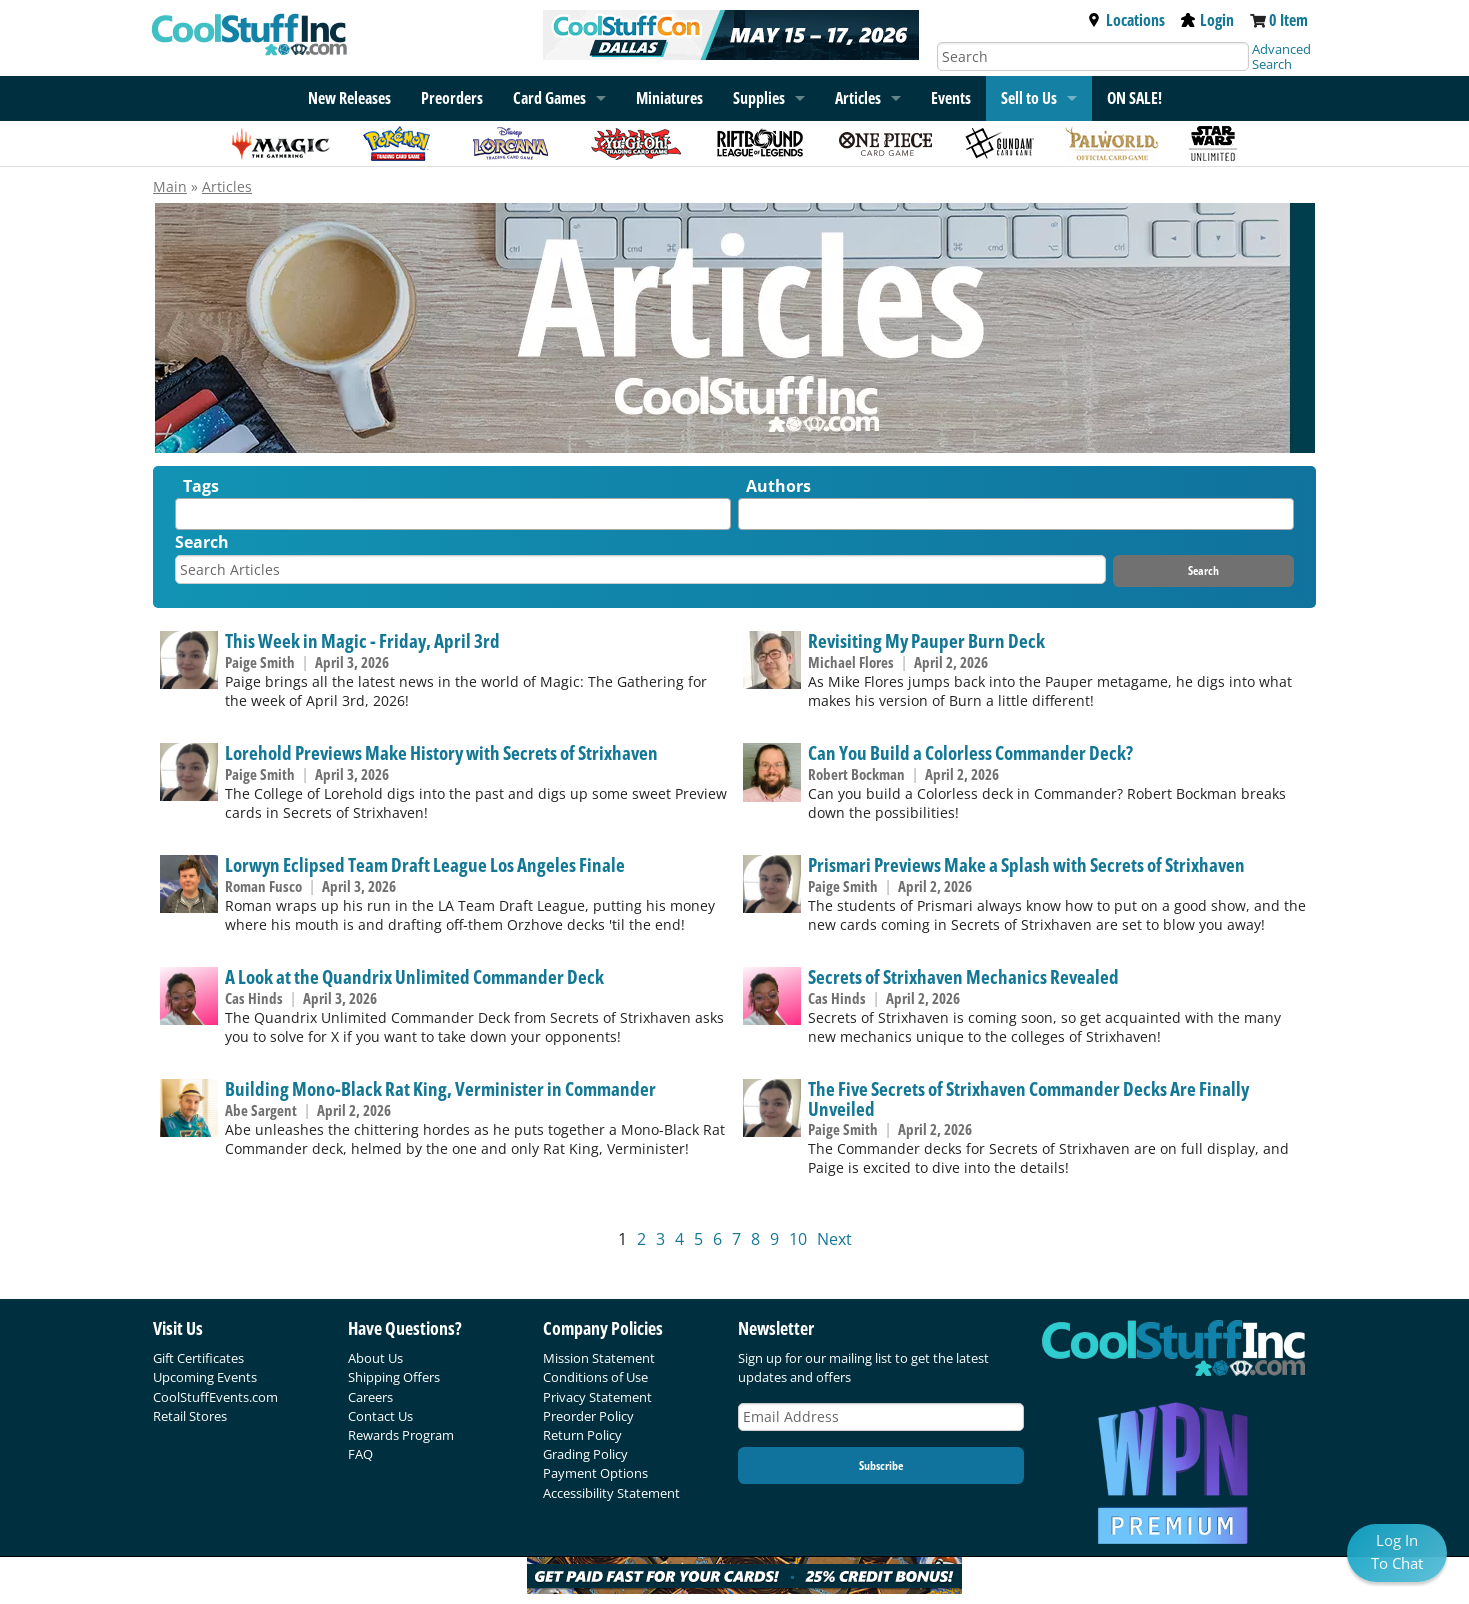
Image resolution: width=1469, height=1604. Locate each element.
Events (951, 98)
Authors (778, 486)
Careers (370, 1397)
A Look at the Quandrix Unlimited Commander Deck (414, 976)
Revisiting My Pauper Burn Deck (926, 640)
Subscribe (881, 1465)
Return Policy (582, 1435)
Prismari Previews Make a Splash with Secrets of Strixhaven (1026, 864)
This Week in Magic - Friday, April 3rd (362, 640)
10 (798, 1239)
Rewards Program (401, 1435)
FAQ (360, 1454)
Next (834, 1239)
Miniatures (669, 98)
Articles (858, 98)
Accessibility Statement (611, 1493)
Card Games (549, 98)
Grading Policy (585, 1454)
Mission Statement (599, 1358)
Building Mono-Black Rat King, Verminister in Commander (440, 1088)
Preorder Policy (588, 1416)
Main (170, 186)
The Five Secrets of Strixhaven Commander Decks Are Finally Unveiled (1028, 1098)
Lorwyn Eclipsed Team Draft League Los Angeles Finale (425, 864)
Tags (201, 486)
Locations (1126, 20)
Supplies (759, 98)
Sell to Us (1029, 98)
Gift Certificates (198, 1358)
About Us (375, 1358)
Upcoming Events (205, 1377)
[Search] (1093, 56)
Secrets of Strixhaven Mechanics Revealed (963, 976)
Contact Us (380, 1416)
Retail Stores (190, 1416)
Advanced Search (1281, 56)
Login (1207, 20)
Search (202, 542)
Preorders (452, 98)
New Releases (349, 98)
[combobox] (453, 514)
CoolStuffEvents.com (215, 1397)
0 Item (1288, 20)
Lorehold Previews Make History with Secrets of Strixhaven (441, 752)
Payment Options (595, 1473)
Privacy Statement (597, 1397)
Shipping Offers (394, 1377)
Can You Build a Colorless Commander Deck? (970, 752)
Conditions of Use (595, 1377)
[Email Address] (881, 1417)
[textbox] (186, 518)
